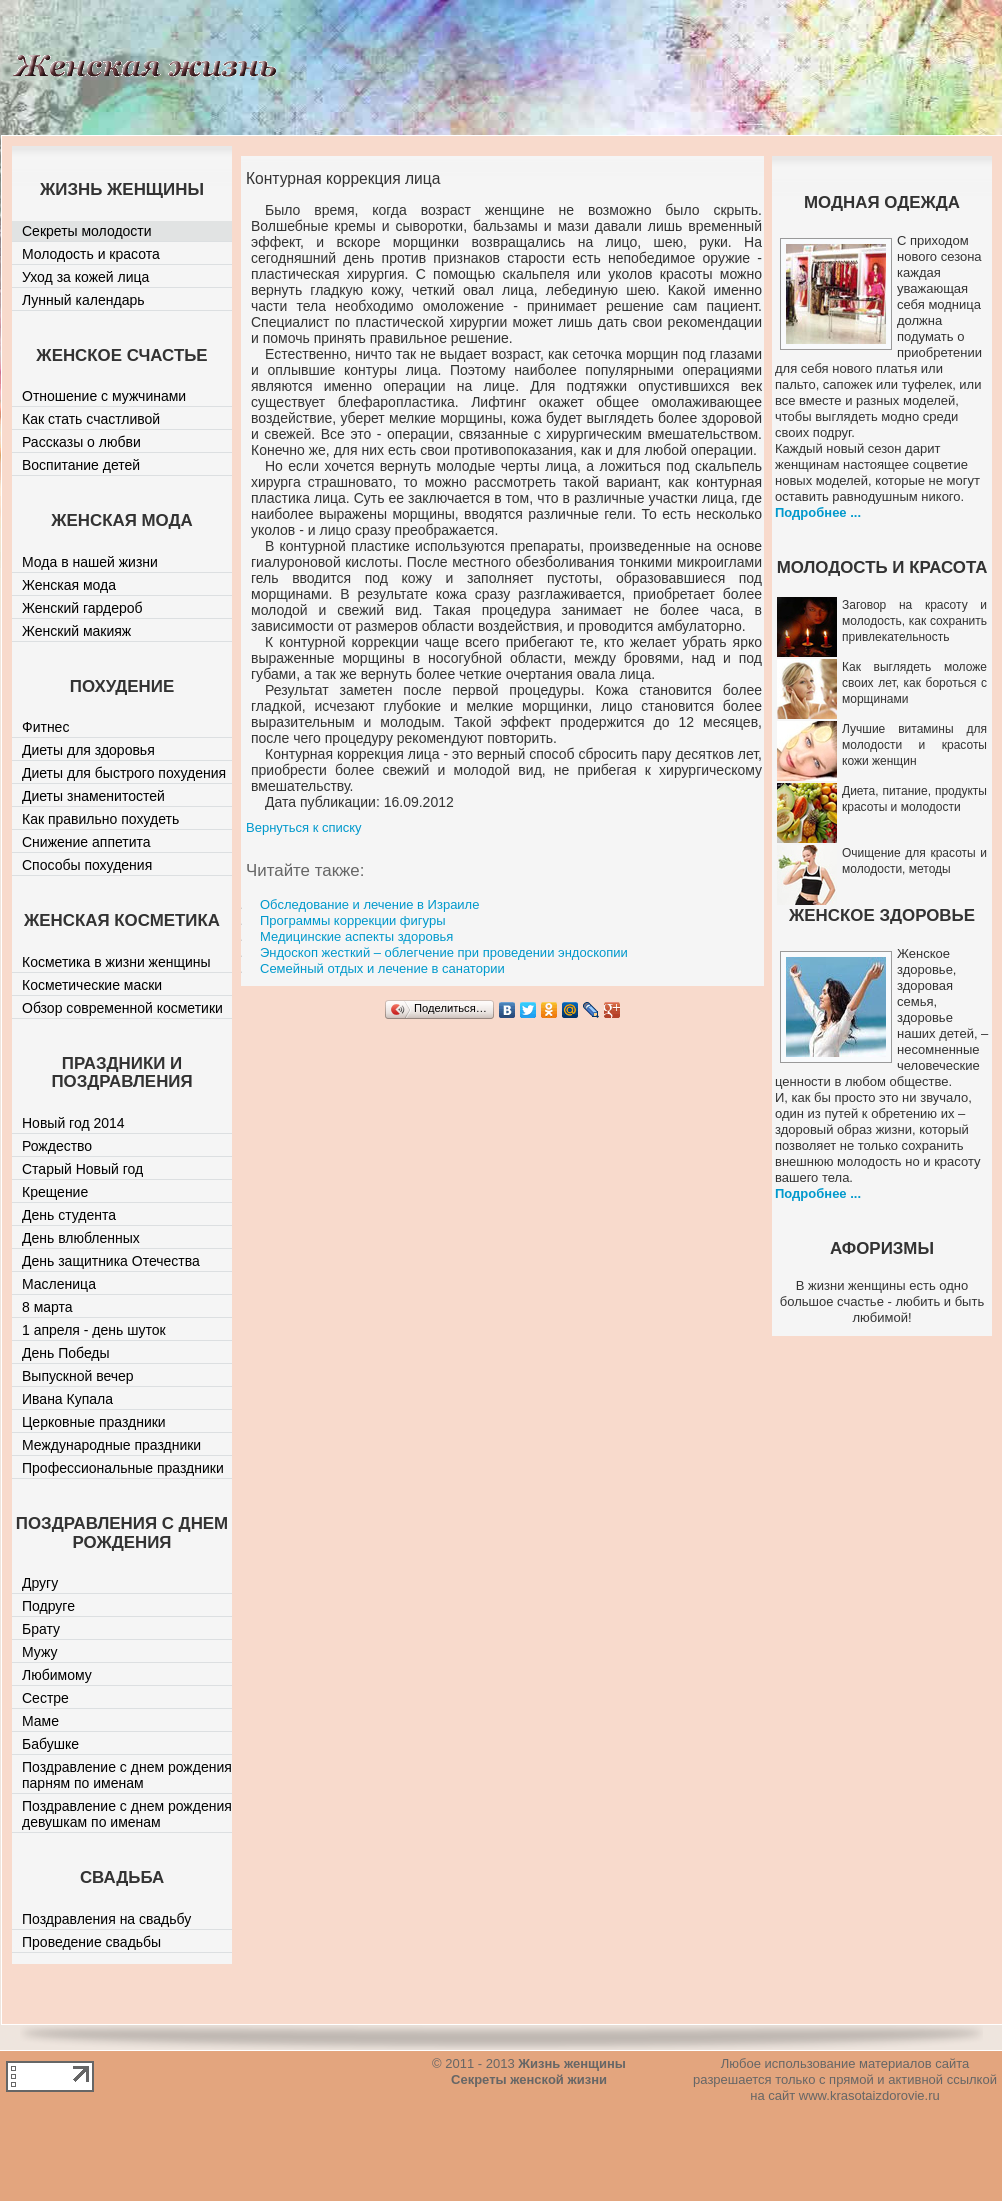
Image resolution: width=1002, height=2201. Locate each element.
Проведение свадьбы (91, 1942)
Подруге (48, 1606)
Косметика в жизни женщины (116, 962)
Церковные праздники (94, 1422)
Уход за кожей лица (85, 277)
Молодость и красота (91, 254)
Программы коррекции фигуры (353, 920)
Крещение (55, 1192)
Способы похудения (87, 865)
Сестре (45, 1698)
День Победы (66, 1353)
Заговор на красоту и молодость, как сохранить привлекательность (914, 621)
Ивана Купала (67, 1399)
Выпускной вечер (78, 1376)
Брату (41, 1629)
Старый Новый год (82, 1169)
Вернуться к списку (304, 827)
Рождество (57, 1146)
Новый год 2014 (73, 1123)
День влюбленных (81, 1238)
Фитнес (45, 727)
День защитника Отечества (111, 1261)
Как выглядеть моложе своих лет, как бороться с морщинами (914, 683)
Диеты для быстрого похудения (124, 773)
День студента (69, 1215)
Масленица (59, 1284)
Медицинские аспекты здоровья (356, 936)
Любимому (57, 1675)
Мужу (40, 1652)
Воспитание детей (81, 465)
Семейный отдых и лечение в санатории (382, 968)
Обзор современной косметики (122, 1008)
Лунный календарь (83, 300)
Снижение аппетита (86, 842)
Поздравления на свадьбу (106, 1919)
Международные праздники (111, 1445)
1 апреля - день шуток (94, 1330)
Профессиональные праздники (123, 1468)
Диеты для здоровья (88, 750)
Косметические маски (92, 985)
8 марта (47, 1307)
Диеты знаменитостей (93, 796)
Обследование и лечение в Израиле (369, 904)
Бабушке (50, 1744)
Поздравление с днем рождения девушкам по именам (127, 1814)
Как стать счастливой (91, 419)
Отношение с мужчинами (104, 396)
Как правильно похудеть (100, 819)
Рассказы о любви (81, 442)
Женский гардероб (82, 608)
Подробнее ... (818, 512)
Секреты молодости (87, 231)
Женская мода (69, 585)
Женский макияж (76, 631)
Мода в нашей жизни (90, 562)
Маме (40, 1721)
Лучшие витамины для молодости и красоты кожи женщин (914, 745)
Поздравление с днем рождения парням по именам (127, 1775)
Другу (40, 1583)
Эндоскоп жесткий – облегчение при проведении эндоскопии (444, 952)
